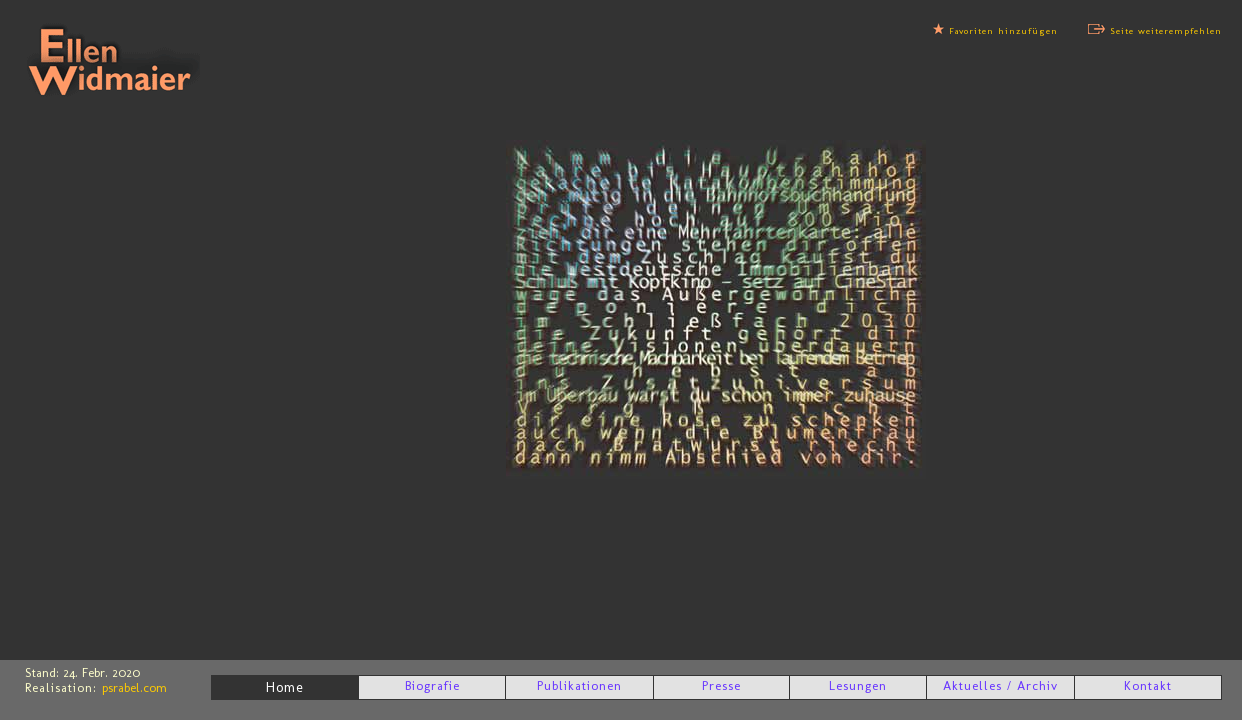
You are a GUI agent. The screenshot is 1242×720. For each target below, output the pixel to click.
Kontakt (1148, 685)
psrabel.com (134, 687)
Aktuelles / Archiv (1000, 685)
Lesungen (858, 685)
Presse (721, 685)
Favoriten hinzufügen (1003, 30)
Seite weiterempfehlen (1166, 30)
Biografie (432, 685)
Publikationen (579, 685)
